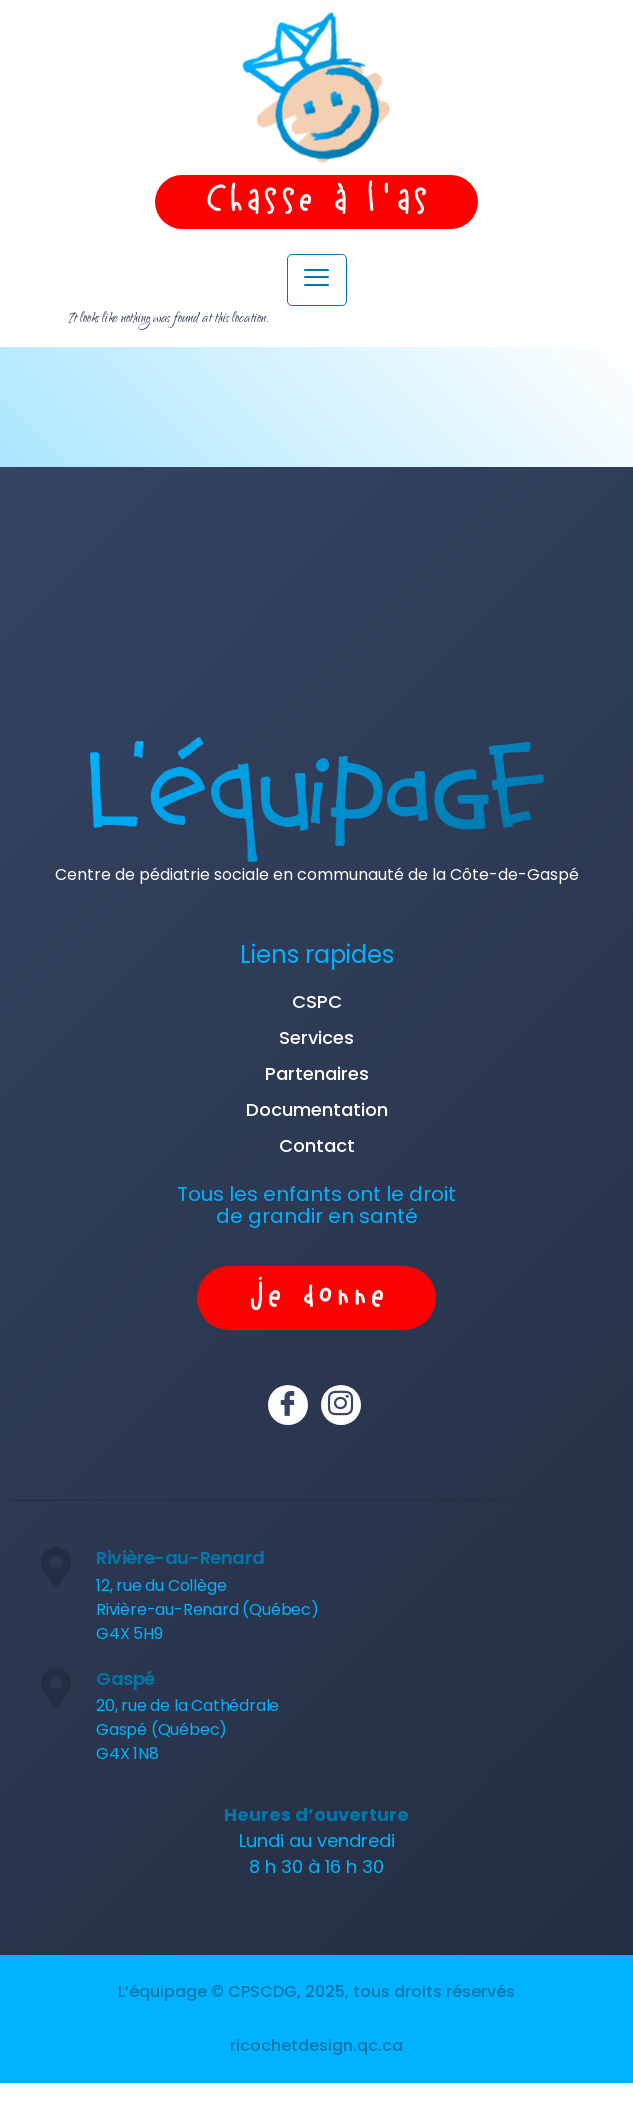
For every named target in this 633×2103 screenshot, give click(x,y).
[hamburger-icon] (317, 280)
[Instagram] (341, 1405)
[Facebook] (288, 1405)
